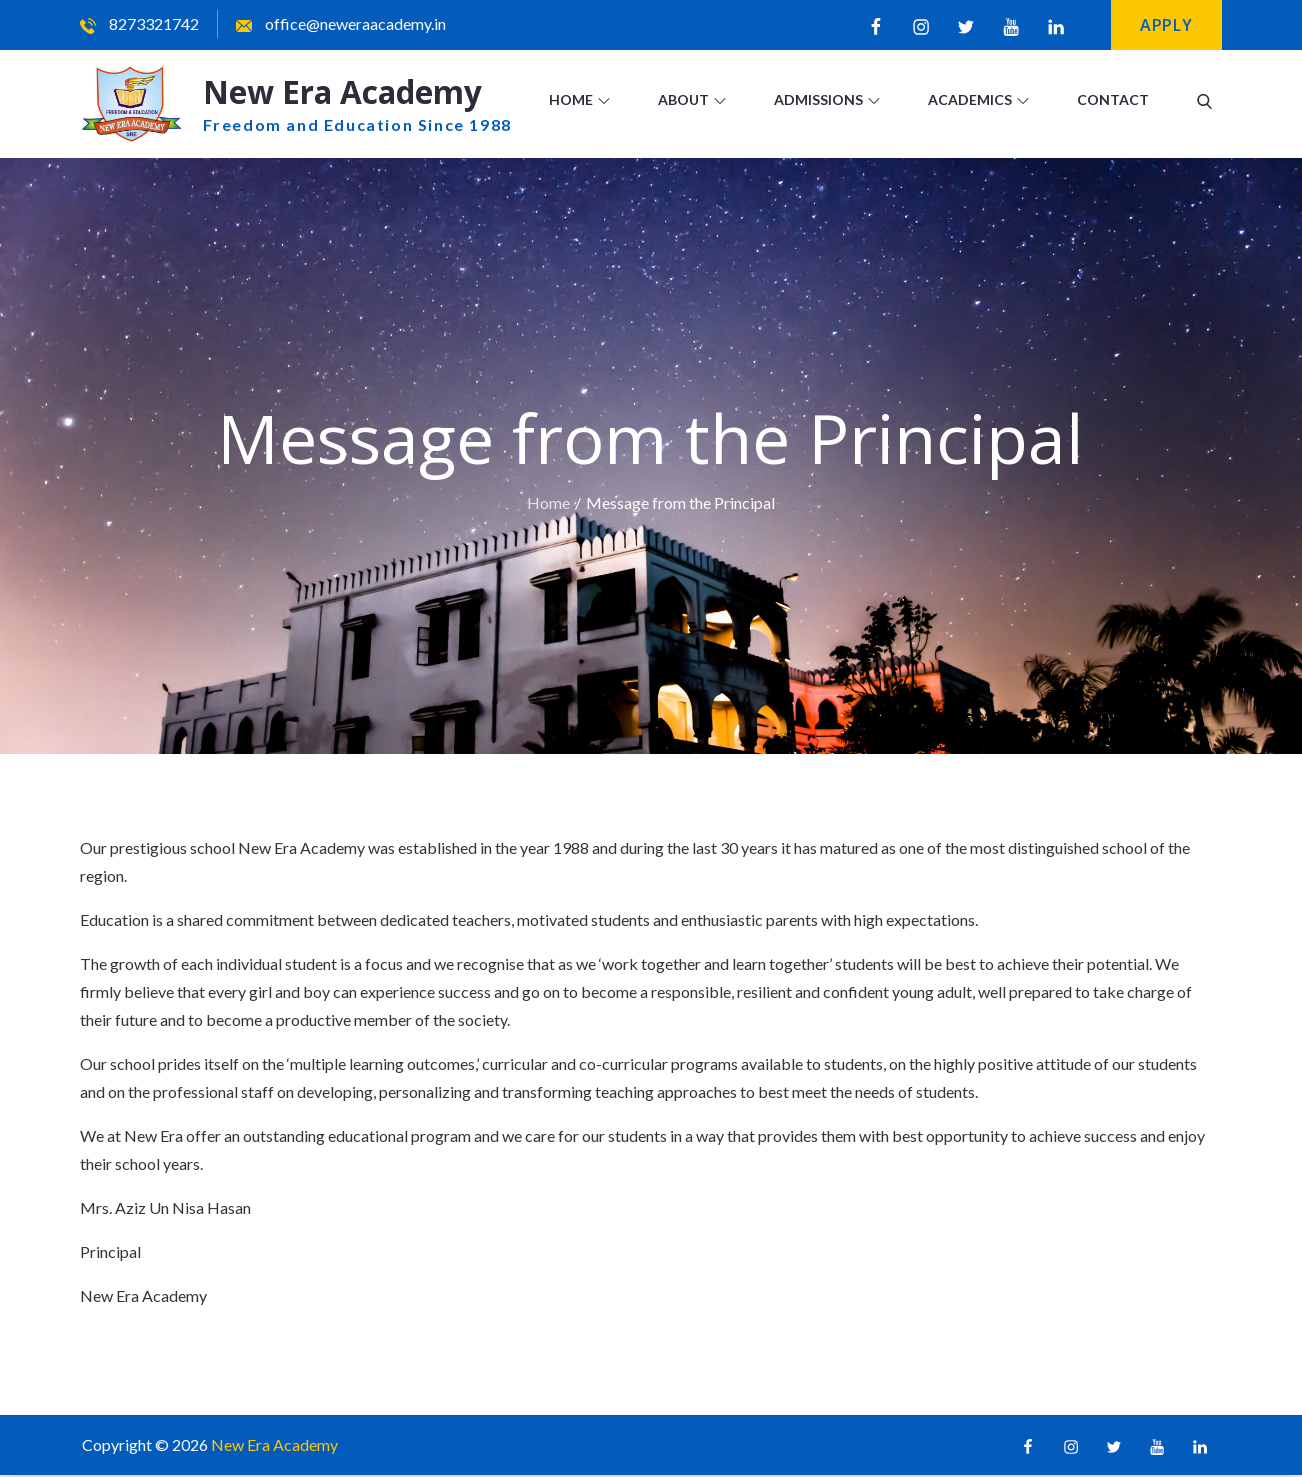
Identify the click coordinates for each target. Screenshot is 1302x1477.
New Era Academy (347, 92)
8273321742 (139, 23)
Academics (978, 99)
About (692, 99)
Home (579, 99)
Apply (1166, 25)
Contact (1113, 99)
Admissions (827, 99)
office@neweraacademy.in (341, 23)
